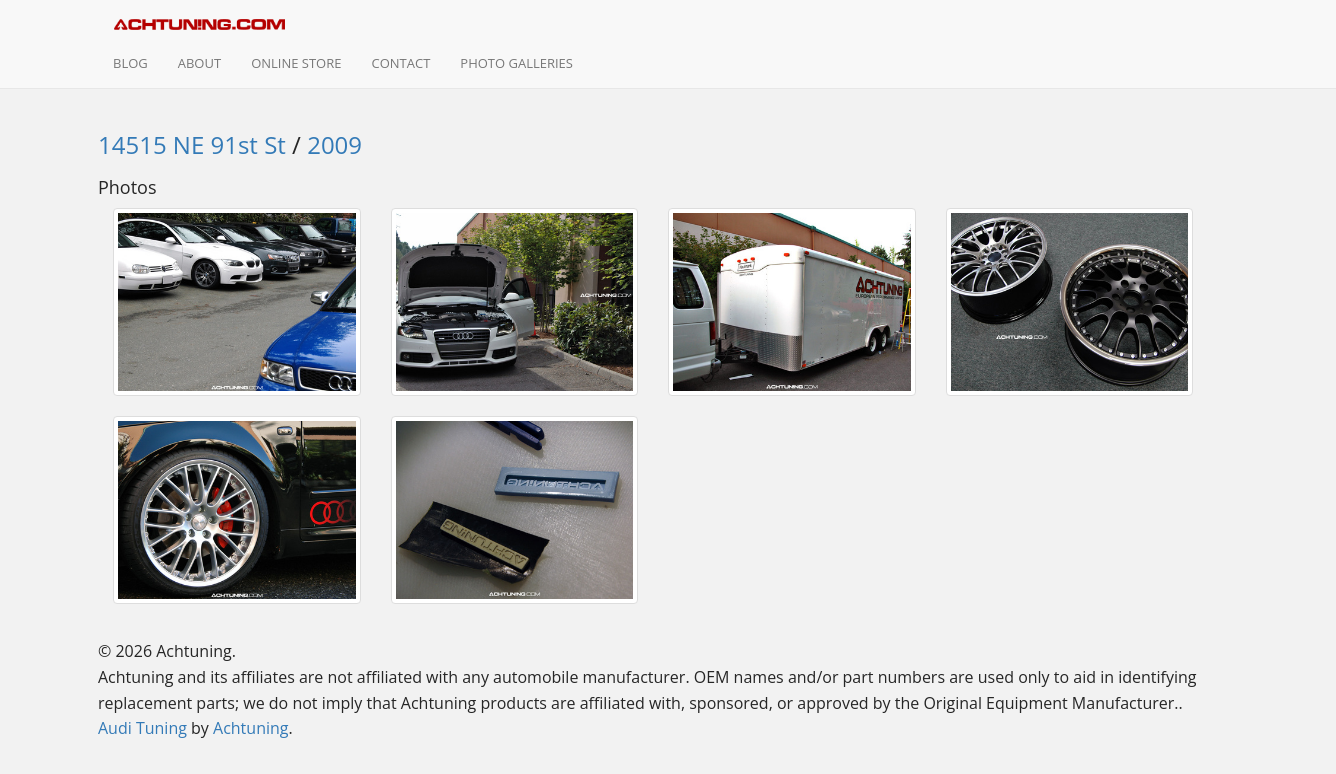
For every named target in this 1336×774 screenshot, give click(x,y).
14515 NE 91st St (192, 144)
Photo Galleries (516, 63)
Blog (130, 63)
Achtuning (250, 728)
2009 (334, 144)
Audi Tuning (142, 728)
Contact (400, 63)
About (199, 63)
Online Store (296, 63)
